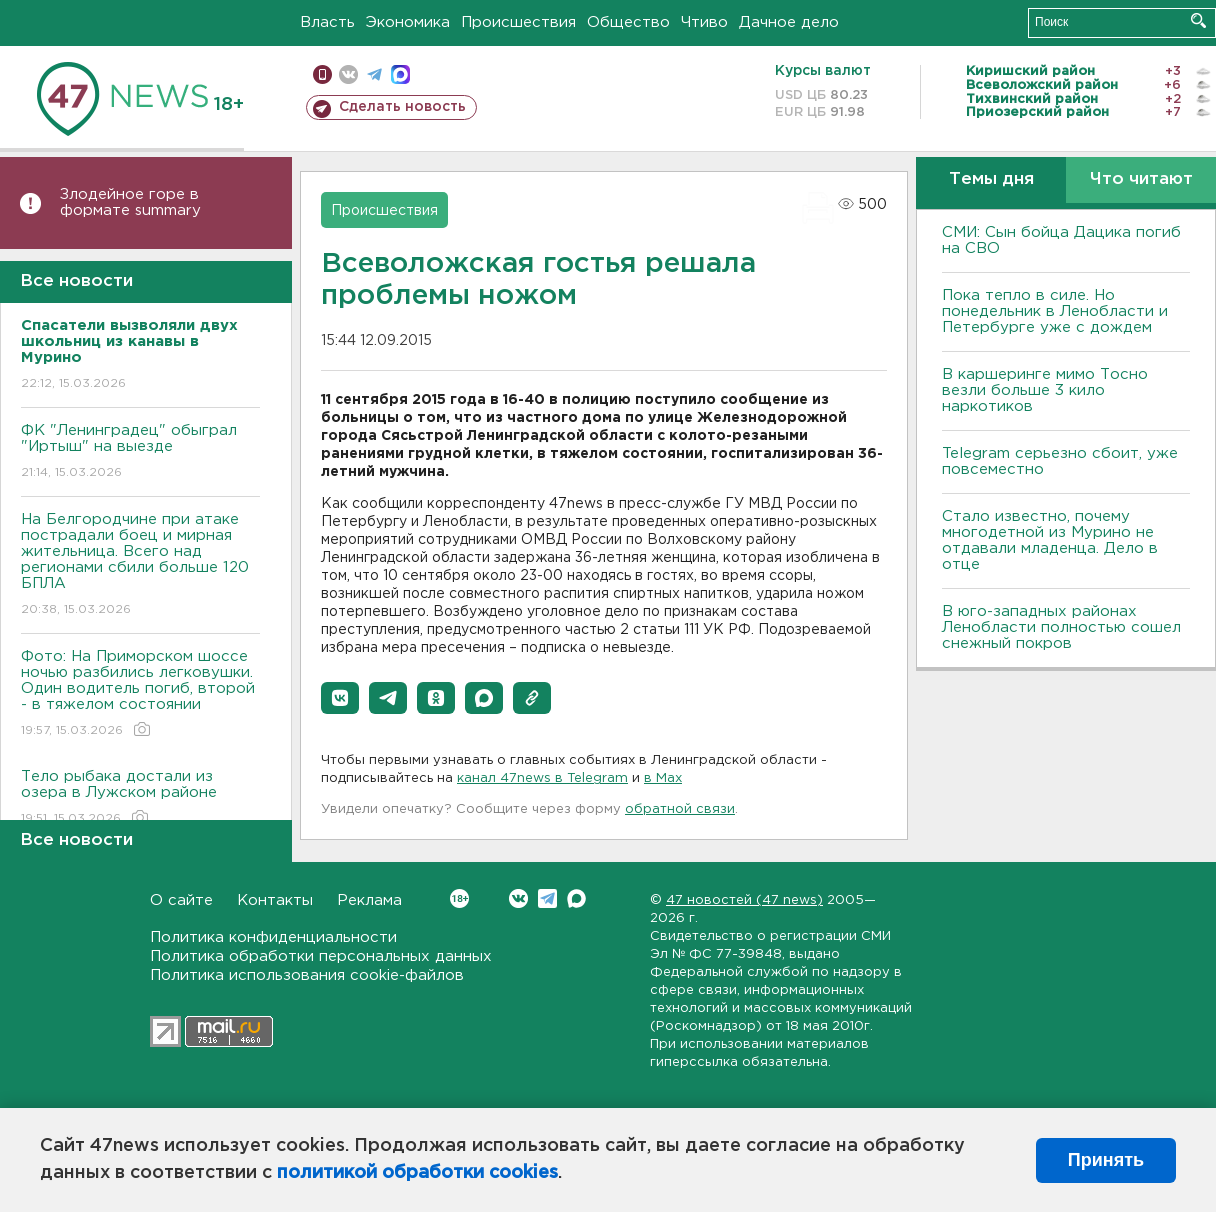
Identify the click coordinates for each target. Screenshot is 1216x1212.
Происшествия (518, 22)
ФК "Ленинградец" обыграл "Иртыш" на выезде (140, 452)
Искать (1198, 20)
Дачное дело (789, 22)
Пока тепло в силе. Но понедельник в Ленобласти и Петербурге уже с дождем (1055, 311)
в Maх (663, 778)
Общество (628, 22)
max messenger (400, 74)
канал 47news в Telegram (542, 778)
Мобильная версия (322, 74)
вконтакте (348, 74)
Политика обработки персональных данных (321, 956)
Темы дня (991, 179)
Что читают (1141, 179)
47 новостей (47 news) (744, 900)
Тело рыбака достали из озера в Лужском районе (140, 798)
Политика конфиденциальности (273, 937)
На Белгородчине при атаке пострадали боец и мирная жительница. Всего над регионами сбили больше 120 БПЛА (140, 565)
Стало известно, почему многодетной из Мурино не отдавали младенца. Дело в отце (1050, 540)
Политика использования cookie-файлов (307, 975)
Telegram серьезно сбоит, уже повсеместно (1060, 461)
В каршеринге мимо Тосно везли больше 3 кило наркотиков (1045, 390)
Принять (1106, 1160)
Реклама (369, 900)
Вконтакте (459, 898)
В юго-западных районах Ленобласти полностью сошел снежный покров (1061, 627)
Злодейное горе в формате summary (130, 202)
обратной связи (680, 809)
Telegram (547, 898)
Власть (327, 22)
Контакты (275, 900)
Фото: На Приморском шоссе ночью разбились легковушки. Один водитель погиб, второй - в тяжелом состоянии (140, 694)
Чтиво (704, 22)
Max (576, 898)
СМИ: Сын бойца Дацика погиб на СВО (1061, 240)
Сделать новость (402, 107)
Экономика (408, 22)
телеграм (374, 74)
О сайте (181, 900)
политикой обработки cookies (417, 1173)
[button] (340, 698)
